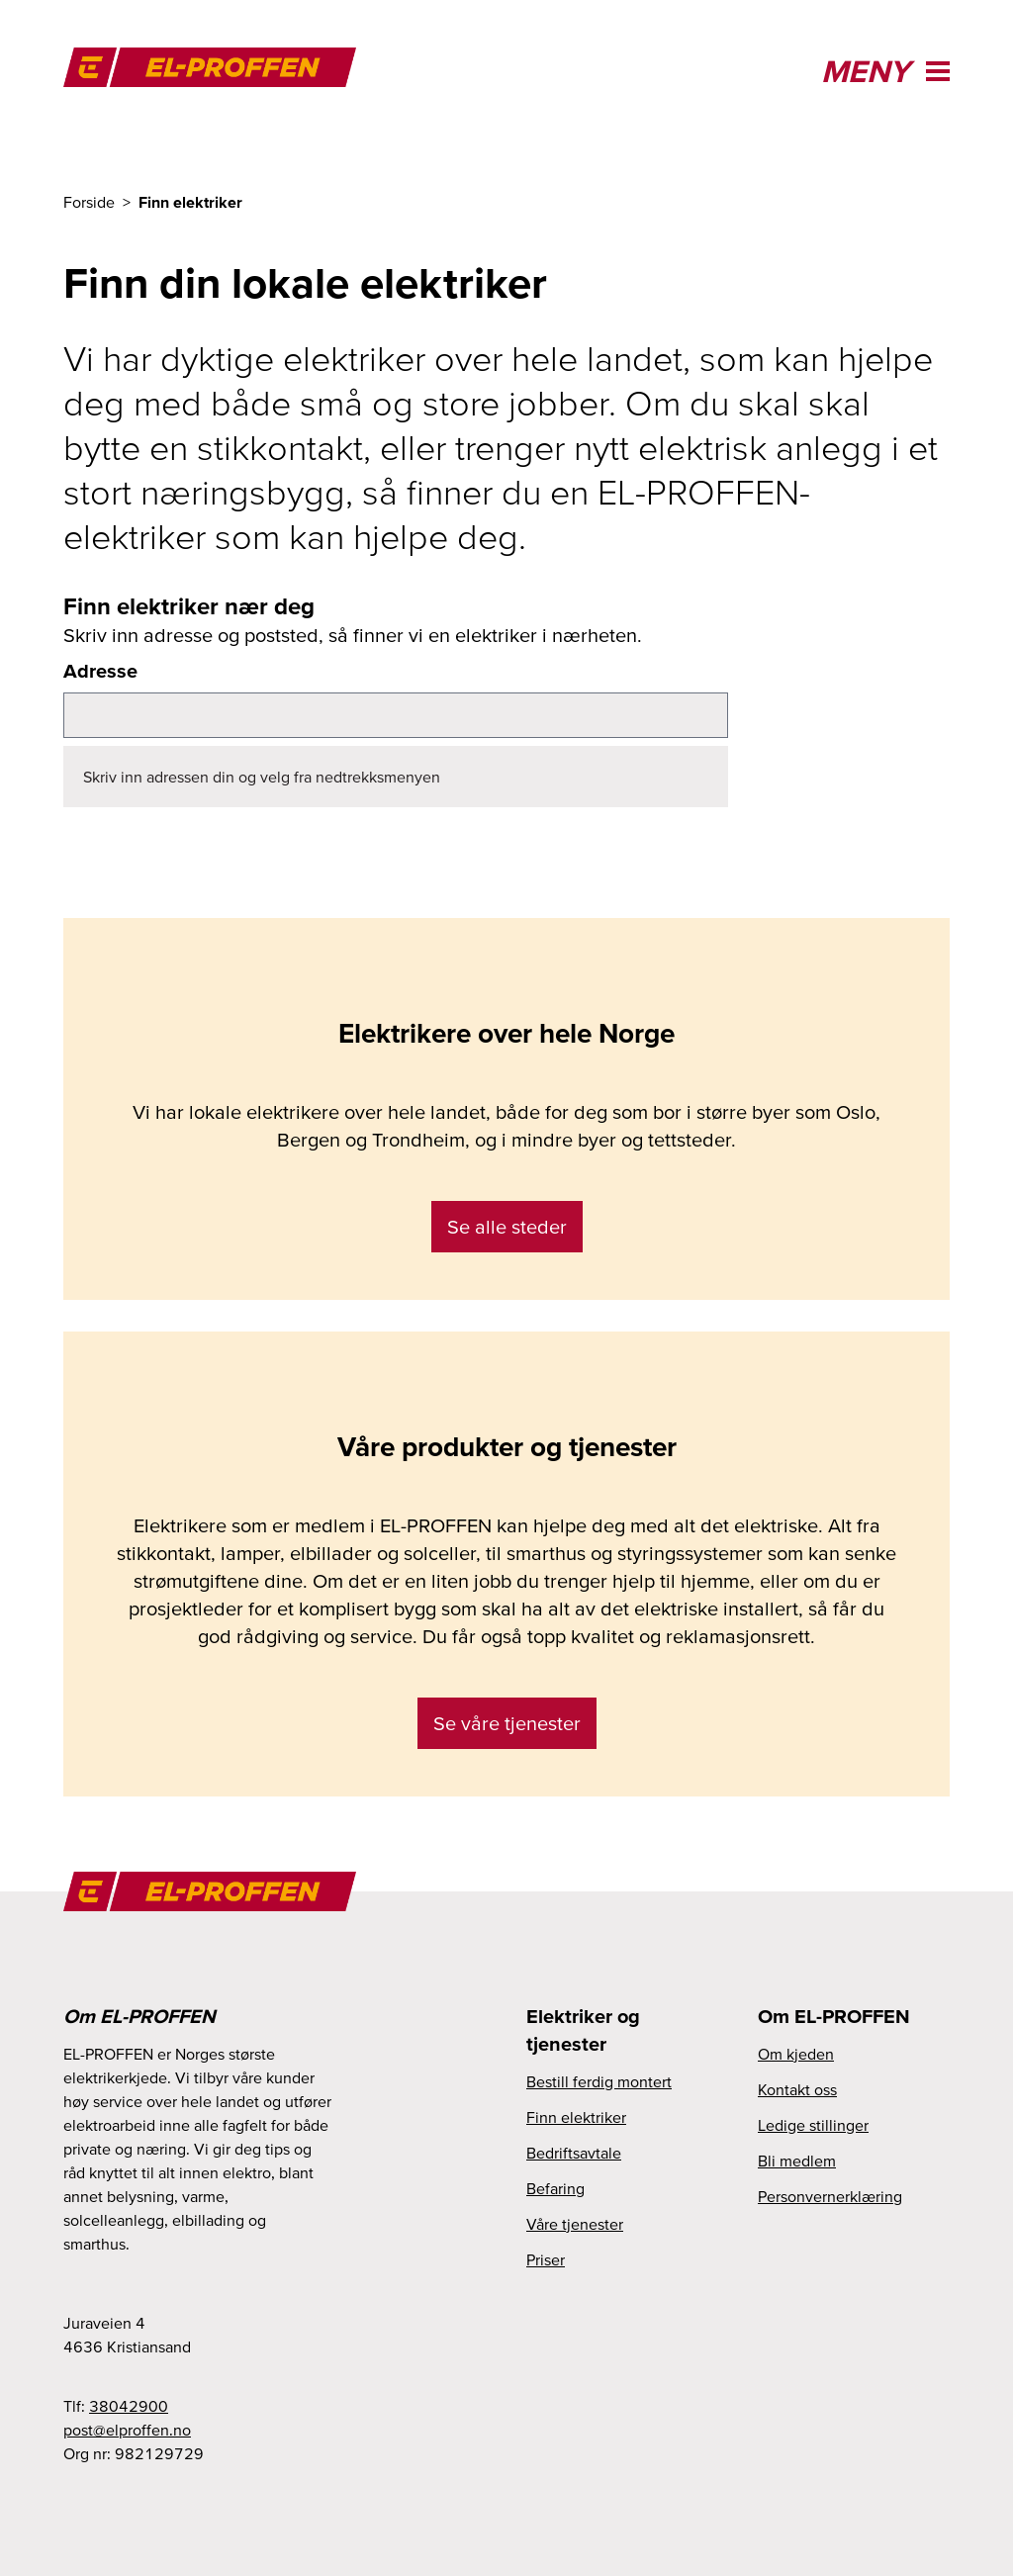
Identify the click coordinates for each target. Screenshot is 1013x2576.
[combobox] (395, 715)
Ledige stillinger (813, 2125)
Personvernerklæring (830, 2196)
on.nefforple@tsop (127, 2429)
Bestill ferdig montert (599, 2081)
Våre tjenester (574, 2224)
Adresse (100, 671)
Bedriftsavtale (573, 2153)
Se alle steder (507, 1227)
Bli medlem (797, 2160)
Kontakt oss (797, 2089)
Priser (545, 2259)
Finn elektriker (576, 2117)
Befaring (555, 2188)
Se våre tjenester (507, 1723)
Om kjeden (796, 2054)
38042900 (128, 2406)
